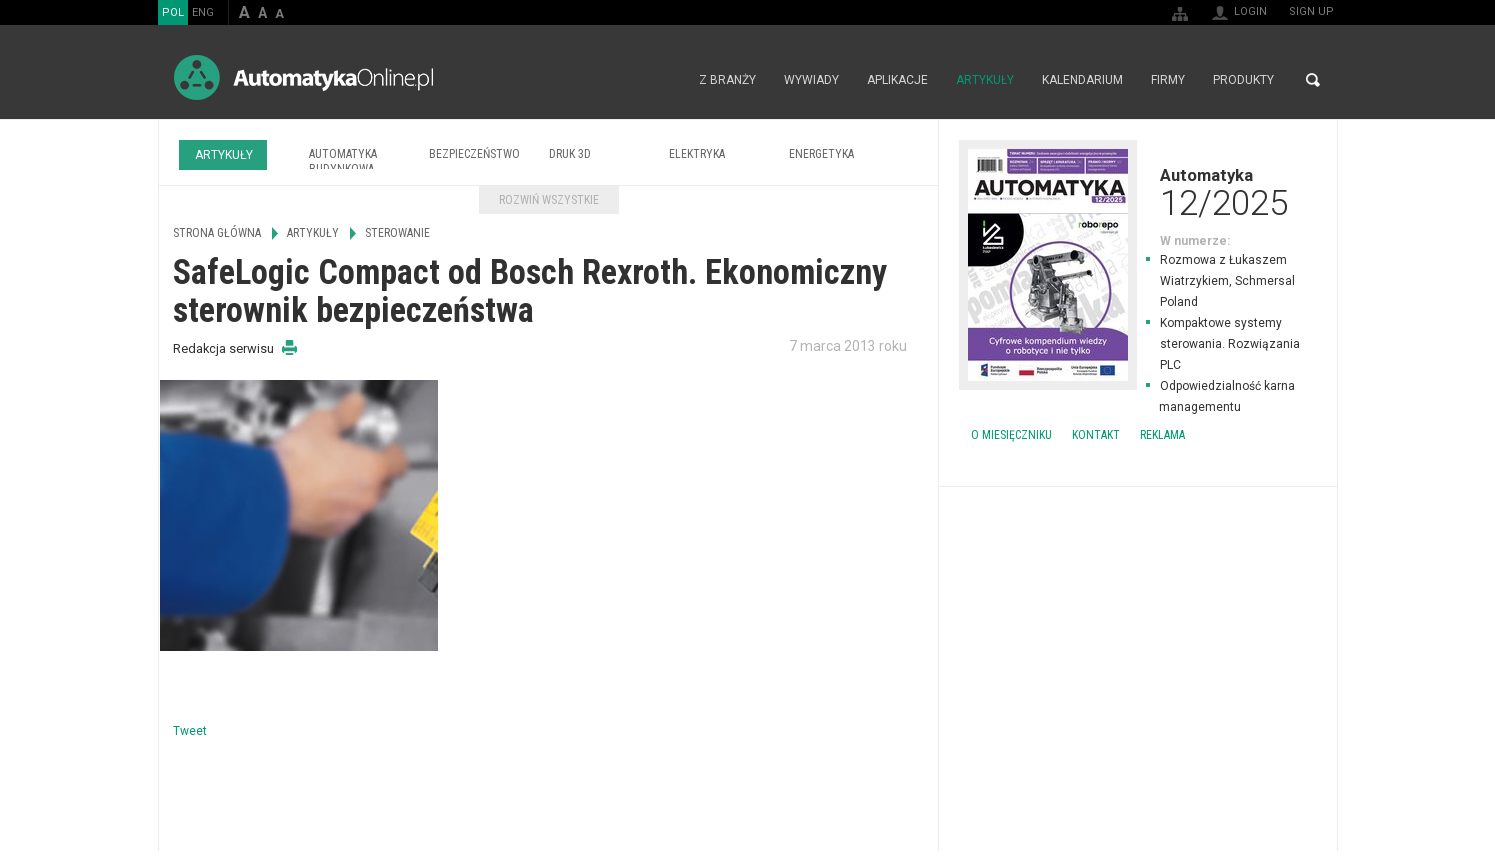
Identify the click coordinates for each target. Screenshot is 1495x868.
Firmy (1168, 80)
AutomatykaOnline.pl (303, 77)
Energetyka (821, 154)
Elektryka (697, 154)
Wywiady (811, 80)
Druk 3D (570, 154)
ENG (203, 12)
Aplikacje (897, 80)
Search (1313, 80)
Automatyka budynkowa (343, 161)
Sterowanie (397, 233)
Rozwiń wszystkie (549, 200)
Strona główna (663, 80)
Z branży (727, 80)
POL (173, 12)
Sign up (1311, 11)
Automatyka (1138, 192)
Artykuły (985, 80)
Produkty (1243, 80)
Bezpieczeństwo (474, 154)
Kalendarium (1082, 80)
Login (1250, 11)
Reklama (1162, 435)
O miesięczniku (1011, 435)
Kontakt (1096, 435)
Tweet (190, 731)
